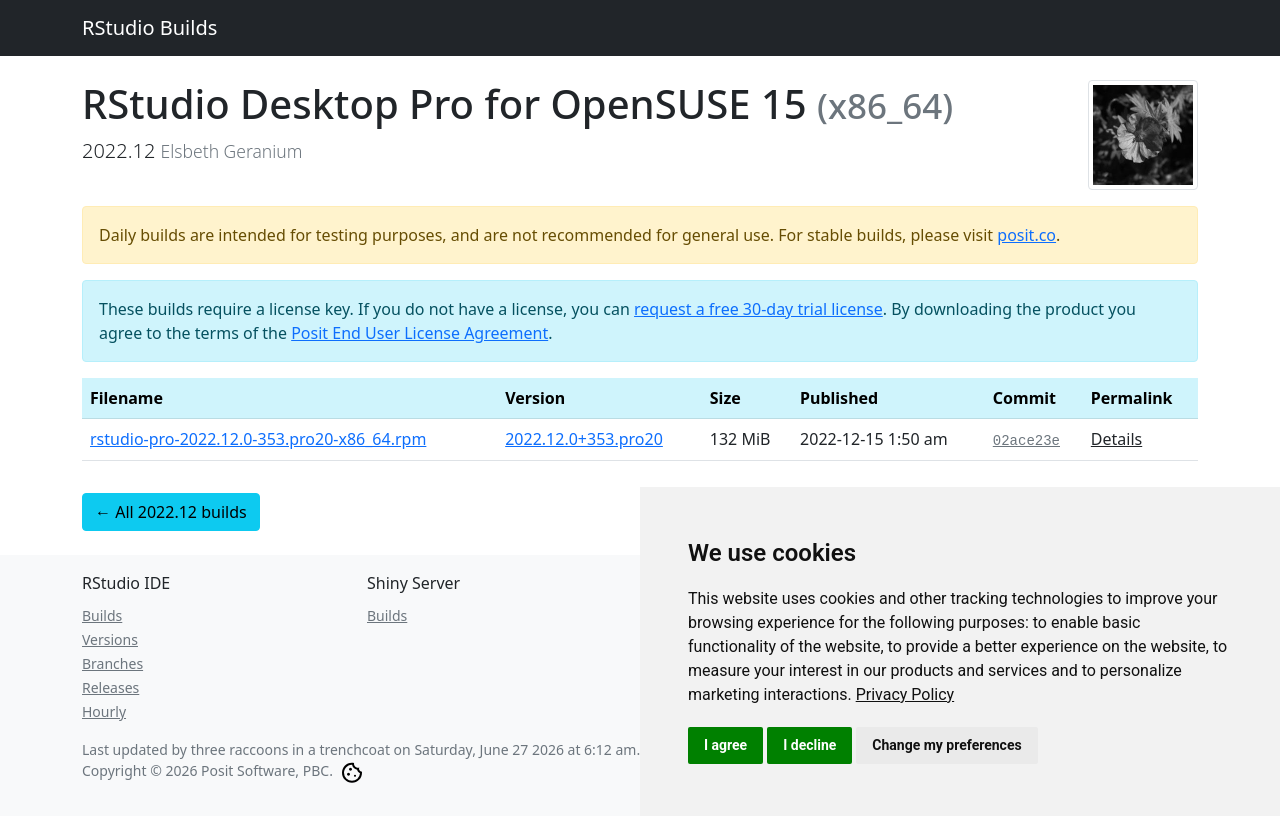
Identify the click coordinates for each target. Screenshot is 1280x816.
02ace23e (1026, 441)
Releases (110, 687)
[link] (905, 694)
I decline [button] (809, 745)
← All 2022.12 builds (171, 512)
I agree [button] (725, 745)
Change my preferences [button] (946, 745)
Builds (102, 615)
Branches (112, 663)
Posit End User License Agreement (419, 333)
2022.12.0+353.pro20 (584, 439)
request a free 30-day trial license (758, 309)
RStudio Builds (149, 27)
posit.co (1026, 235)
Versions (110, 639)
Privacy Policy (905, 694)
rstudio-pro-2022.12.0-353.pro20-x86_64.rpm (258, 439)
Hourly (104, 711)
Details (1116, 439)
